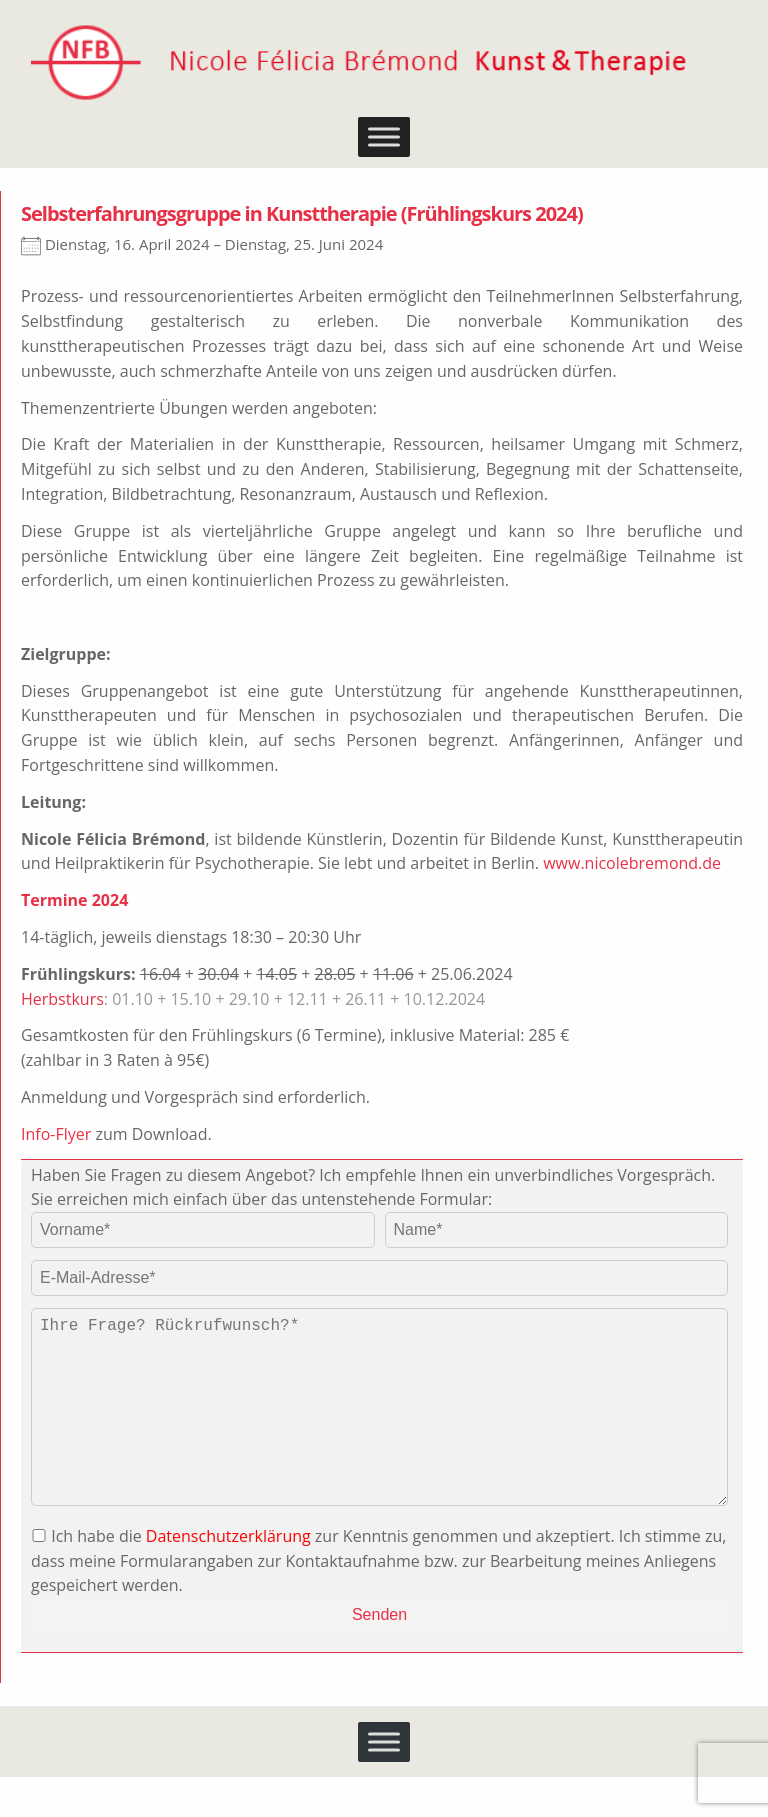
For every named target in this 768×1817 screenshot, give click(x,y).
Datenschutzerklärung (228, 1576)
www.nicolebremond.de (632, 863)
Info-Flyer (56, 1134)
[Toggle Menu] (384, 137)
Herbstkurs (62, 999)
